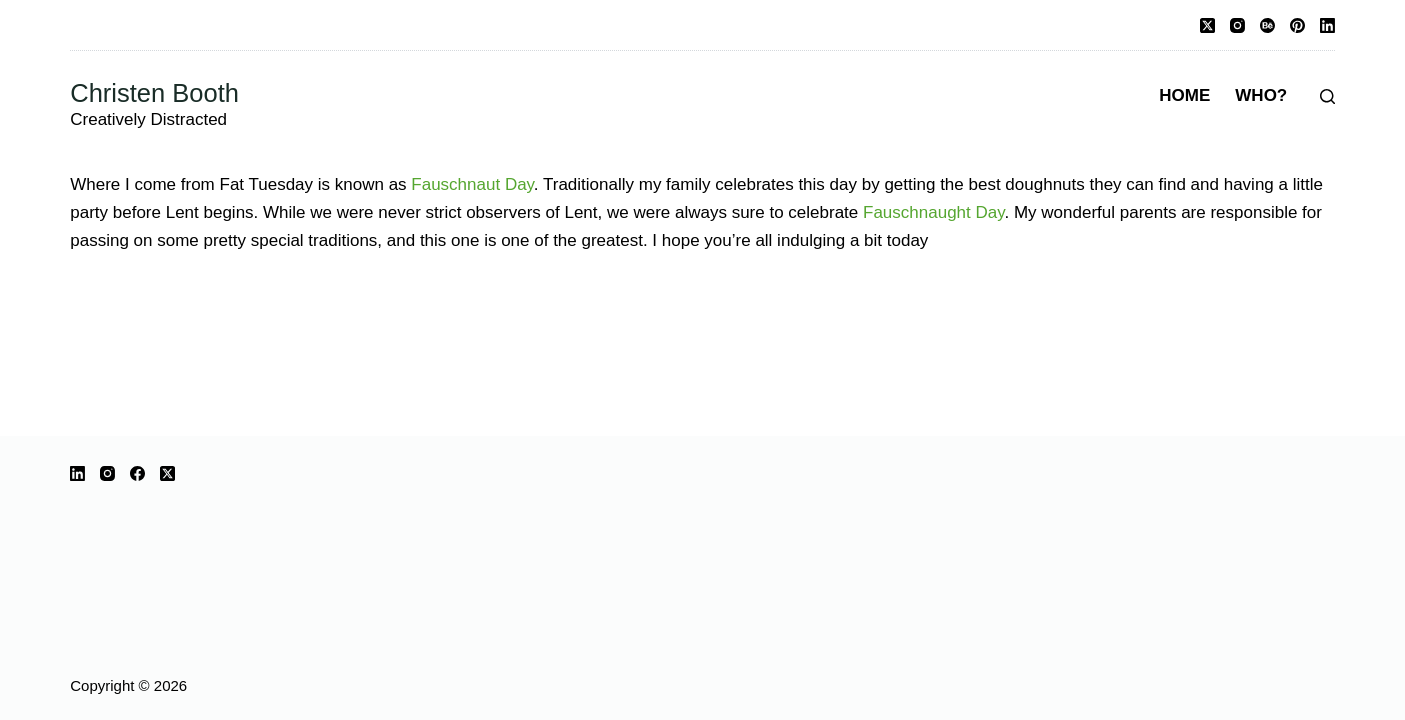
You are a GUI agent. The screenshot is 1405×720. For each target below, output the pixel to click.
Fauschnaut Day (472, 184)
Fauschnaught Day (933, 212)
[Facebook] (137, 473)
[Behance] (1267, 25)
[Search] (1327, 96)
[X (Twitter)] (1207, 25)
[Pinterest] (1297, 25)
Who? (1261, 95)
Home (1184, 95)
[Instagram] (1237, 25)
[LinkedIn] (1327, 25)
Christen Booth (154, 93)
